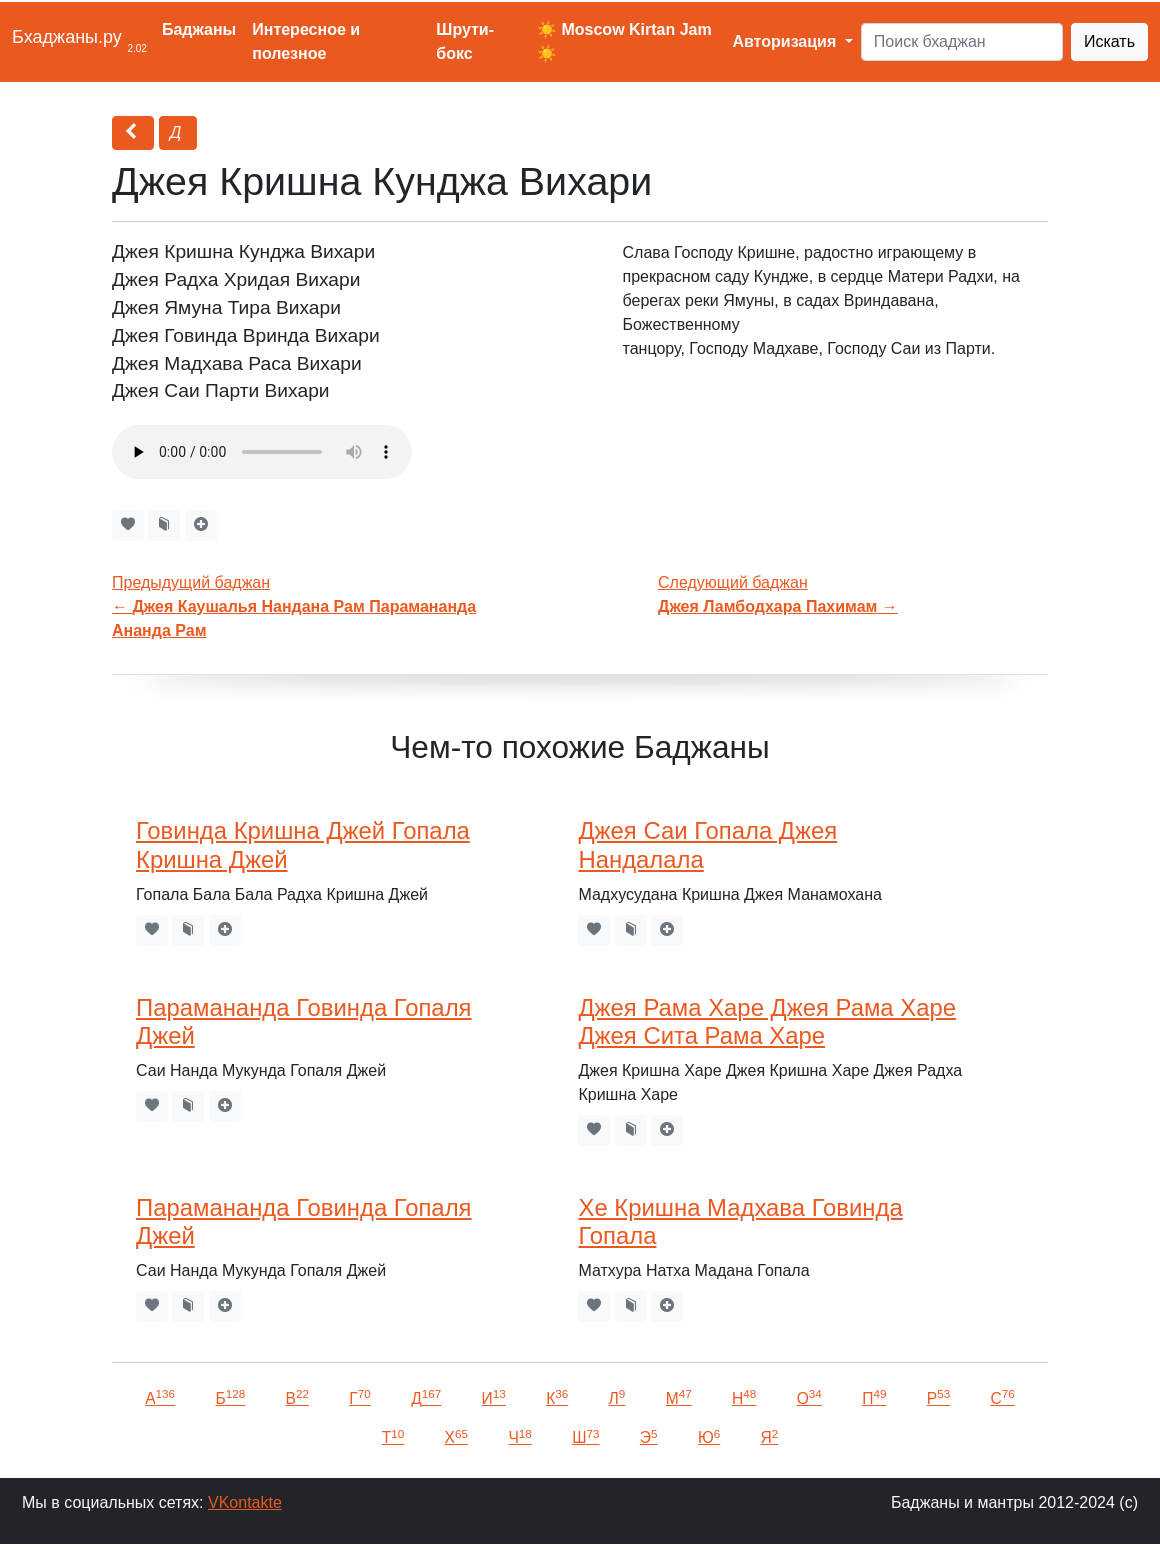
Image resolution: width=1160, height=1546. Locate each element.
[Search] (962, 42)
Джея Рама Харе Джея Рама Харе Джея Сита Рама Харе (767, 1022)
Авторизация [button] (786, 41)
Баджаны (199, 29)
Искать (1109, 41)
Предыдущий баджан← (294, 606)
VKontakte (245, 1502)
